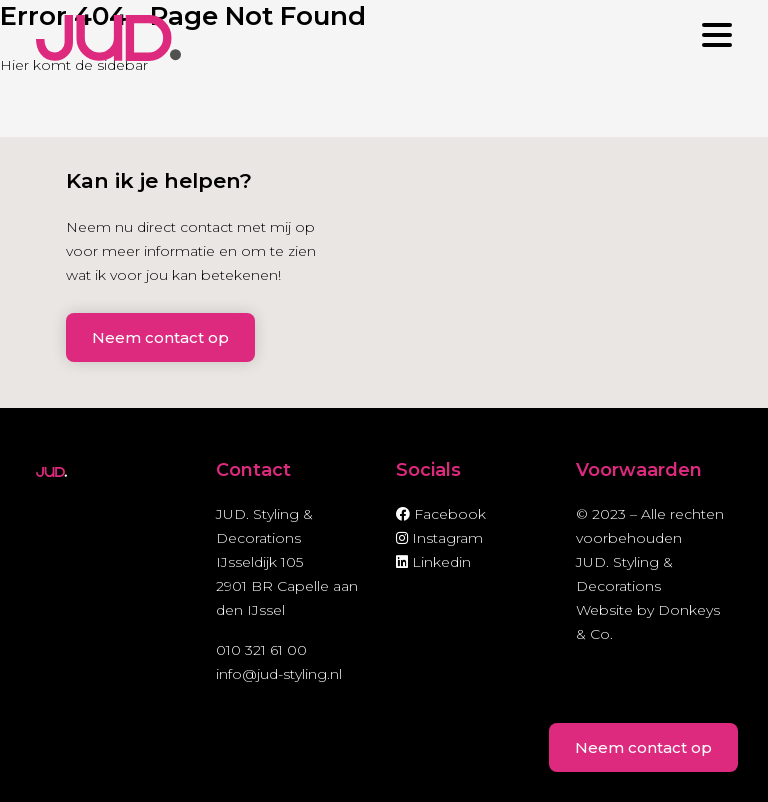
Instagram (439, 538)
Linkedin (433, 562)
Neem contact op (160, 337)
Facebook (441, 514)
